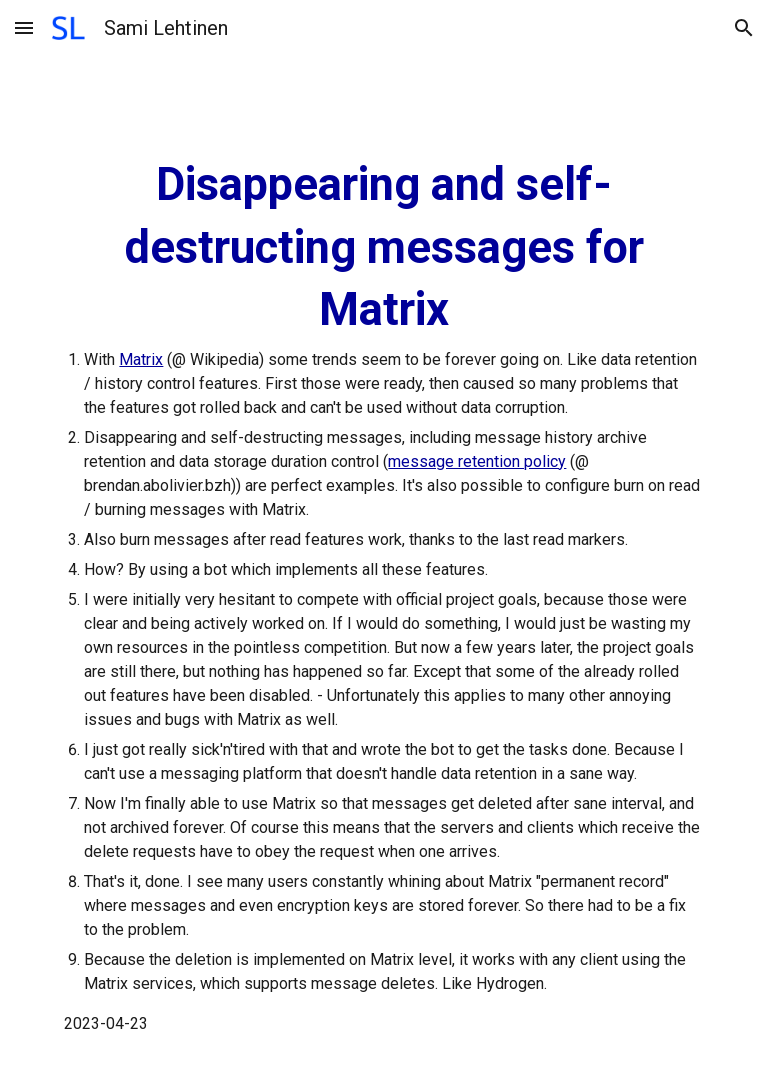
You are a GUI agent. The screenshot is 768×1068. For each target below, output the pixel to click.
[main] (383, 595)
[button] (24, 27)
